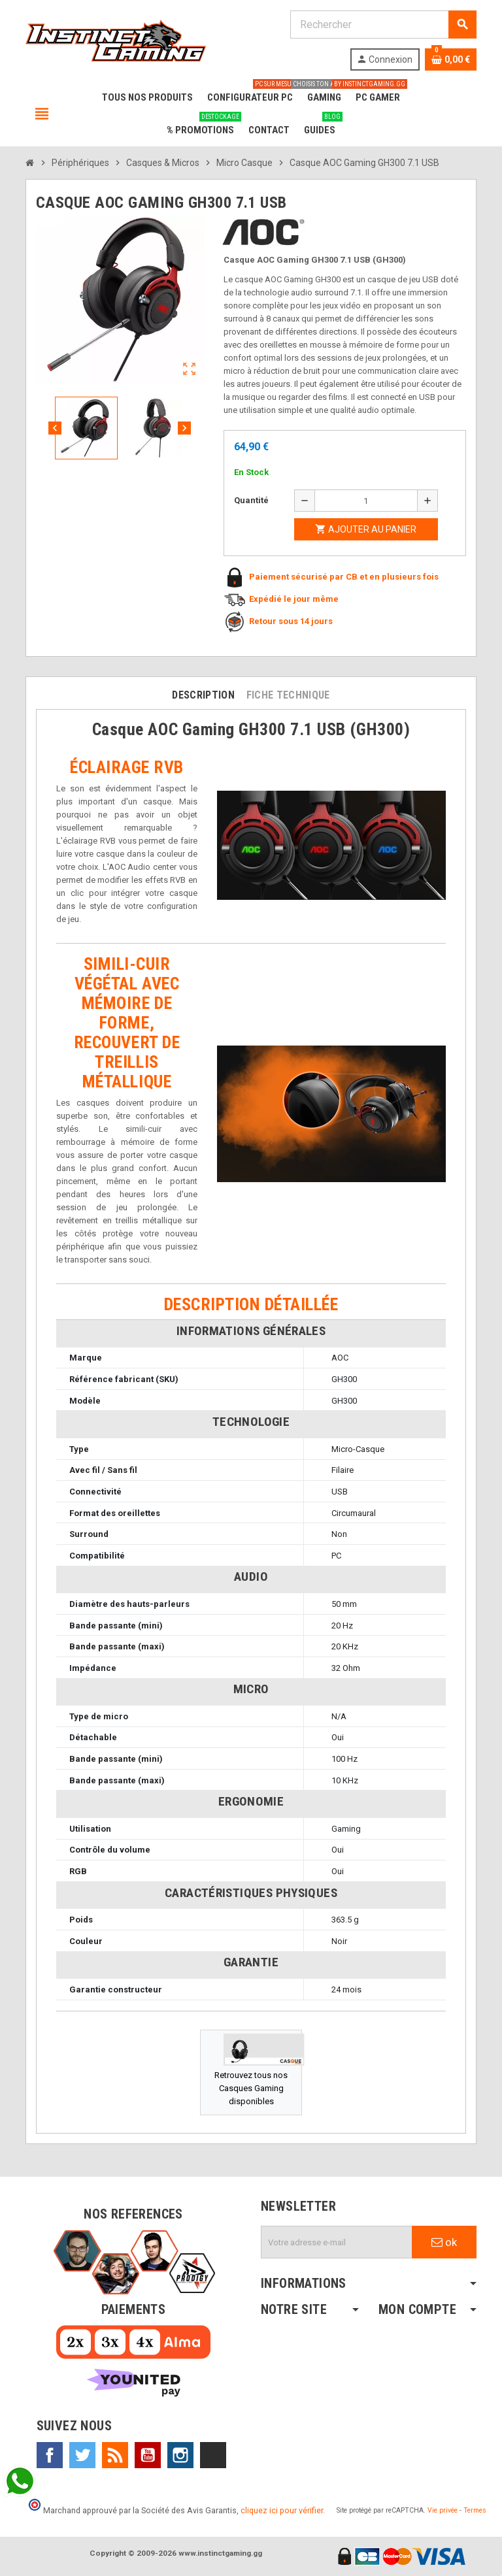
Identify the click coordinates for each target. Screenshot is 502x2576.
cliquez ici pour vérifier (282, 2510)
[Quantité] (366, 500)
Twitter (82, 2455)
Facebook (50, 2455)
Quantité (251, 500)
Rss (115, 2455)
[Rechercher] (383, 24)
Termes (474, 2510)
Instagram (180, 2455)
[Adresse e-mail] (336, 2242)
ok (444, 2242)
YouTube (148, 2455)
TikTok (213, 2455)
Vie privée (442, 2510)
